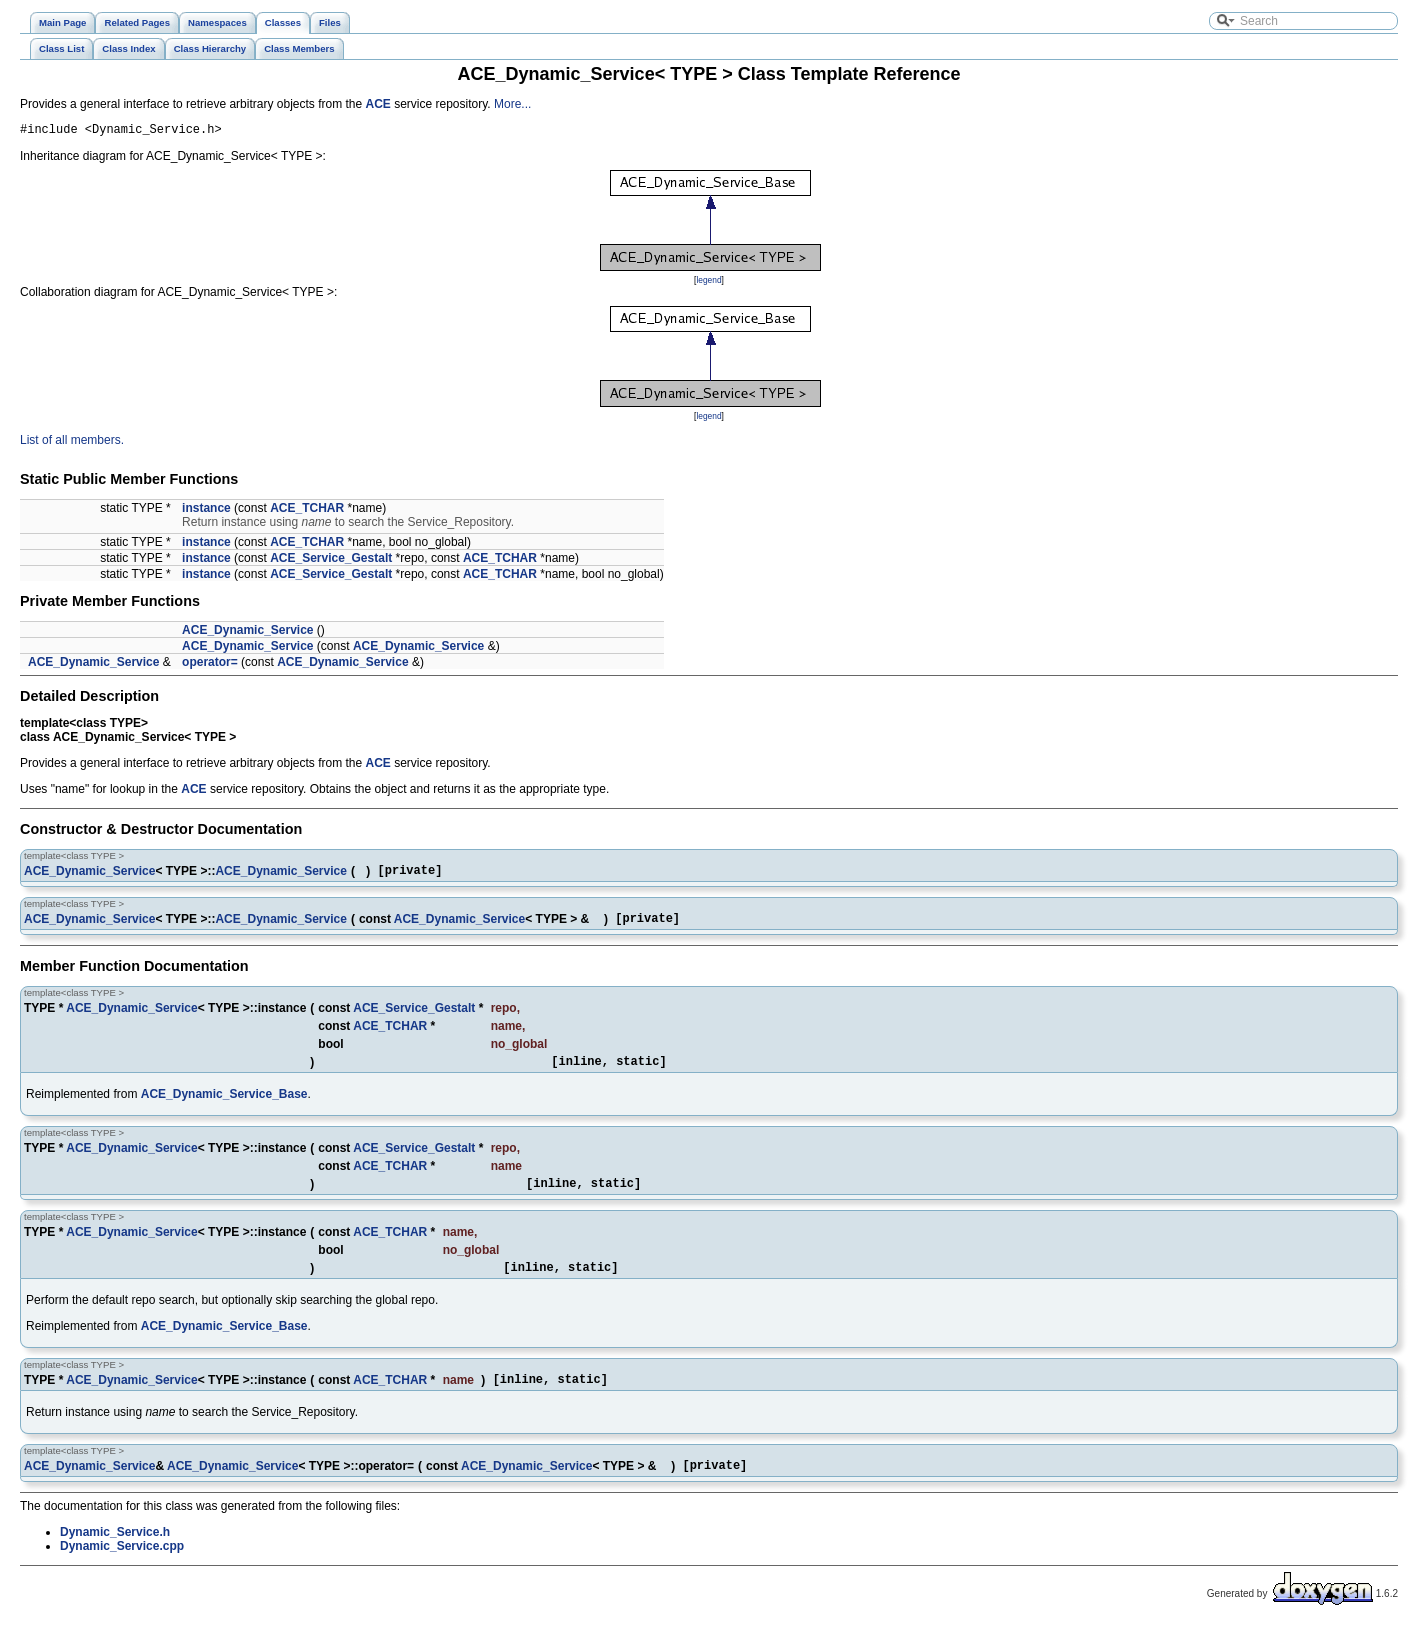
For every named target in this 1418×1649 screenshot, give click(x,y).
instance (206, 511)
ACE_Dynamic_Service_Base (224, 1106)
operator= (210, 665)
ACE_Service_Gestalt (331, 561)
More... (512, 104)
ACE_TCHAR (307, 511)
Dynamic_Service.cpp (122, 1570)
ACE (378, 104)
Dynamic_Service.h (115, 1556)
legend (708, 283)
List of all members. (72, 443)
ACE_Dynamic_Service (247, 633)
